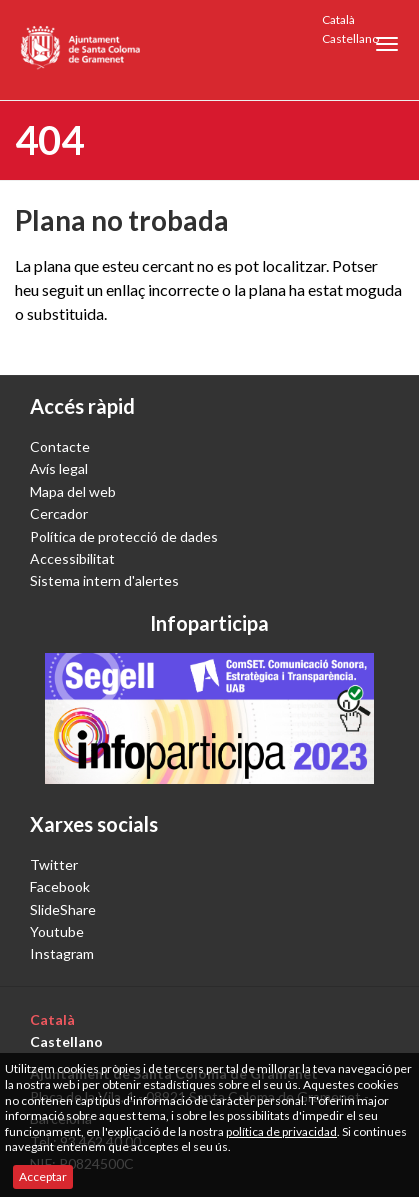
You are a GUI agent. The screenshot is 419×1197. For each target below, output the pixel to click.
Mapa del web (73, 491)
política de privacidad (281, 1131)
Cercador (59, 513)
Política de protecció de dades (124, 536)
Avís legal (59, 468)
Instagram (62, 953)
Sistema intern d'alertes (104, 580)
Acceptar (43, 1176)
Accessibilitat (72, 558)
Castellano (350, 38)
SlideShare (63, 909)
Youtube (57, 931)
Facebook (60, 886)
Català (338, 19)
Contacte (60, 446)
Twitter (54, 864)
